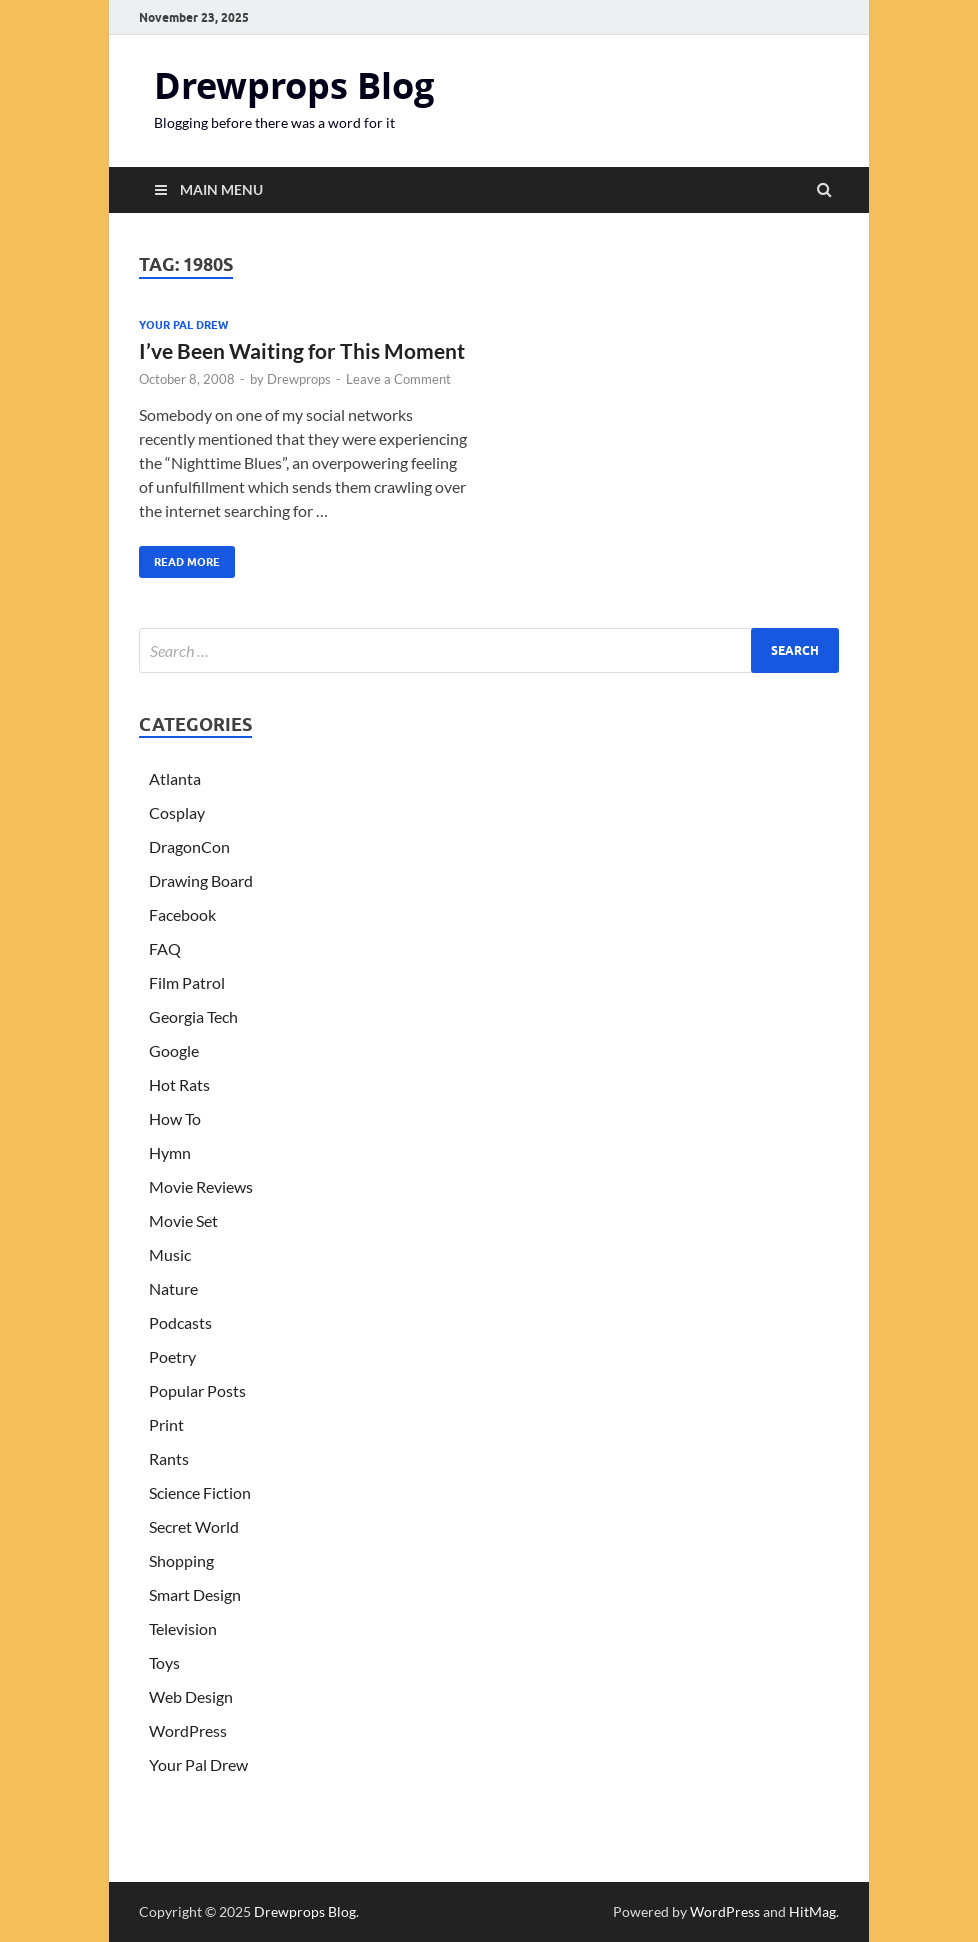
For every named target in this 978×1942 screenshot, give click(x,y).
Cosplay (177, 812)
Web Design (191, 1696)
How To (175, 1118)
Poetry (172, 1356)
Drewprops (299, 379)
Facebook (182, 914)
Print (166, 1424)
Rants (169, 1458)
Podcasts (180, 1322)
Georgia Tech (193, 1016)
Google (174, 1050)
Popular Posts (197, 1390)
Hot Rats (179, 1084)
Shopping (181, 1560)
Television (183, 1628)
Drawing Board (201, 880)
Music (170, 1254)
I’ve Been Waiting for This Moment (302, 350)
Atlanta (175, 778)
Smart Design (195, 1594)
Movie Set (183, 1220)
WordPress (188, 1730)
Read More (179, 557)
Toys (164, 1662)
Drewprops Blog (294, 85)
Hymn (170, 1152)
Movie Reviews (201, 1186)
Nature (173, 1288)
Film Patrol (187, 982)
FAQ (165, 948)
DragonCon (189, 846)
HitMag (812, 1911)
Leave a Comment (398, 379)
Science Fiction (200, 1492)
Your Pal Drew (183, 325)
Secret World (194, 1526)
